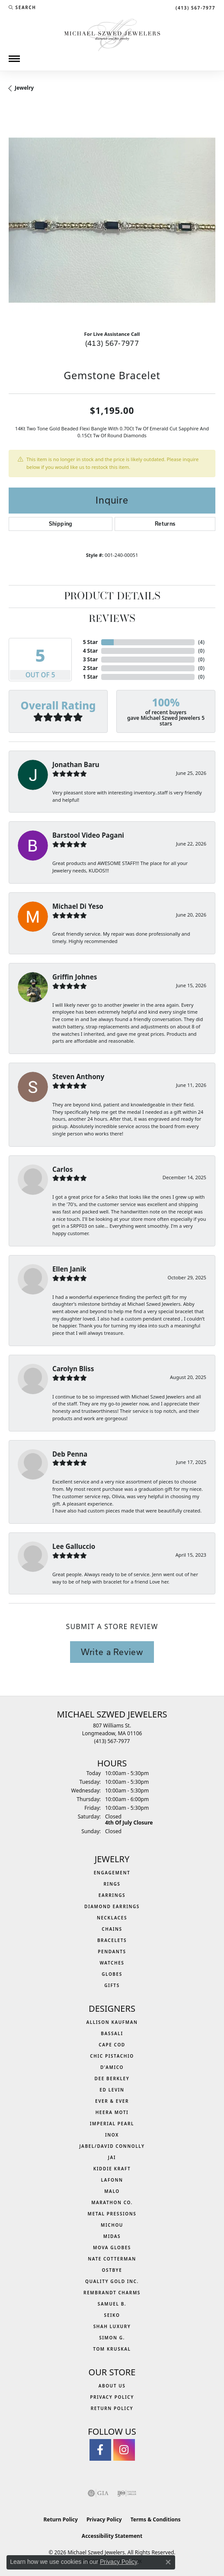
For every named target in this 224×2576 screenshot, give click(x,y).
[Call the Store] (112, 1741)
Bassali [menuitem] (112, 2033)
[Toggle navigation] (14, 59)
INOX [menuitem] (112, 2135)
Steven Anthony (78, 1076)
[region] (112, 220)
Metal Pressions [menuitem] (112, 2214)
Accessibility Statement (112, 2536)
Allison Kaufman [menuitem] (112, 2022)
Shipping (61, 524)
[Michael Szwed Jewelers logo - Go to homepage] (112, 34)
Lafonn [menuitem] (112, 2180)
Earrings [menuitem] (112, 1895)
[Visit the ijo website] (127, 2493)
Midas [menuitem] (112, 2236)
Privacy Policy (112, 2397)
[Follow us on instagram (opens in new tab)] (124, 2450)
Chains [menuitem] (112, 1929)
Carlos (62, 1169)
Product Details (112, 597)
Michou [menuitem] (112, 2225)
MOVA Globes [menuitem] (112, 2247)
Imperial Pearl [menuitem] (112, 2124)
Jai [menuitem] (112, 2157)
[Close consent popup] (168, 2562)
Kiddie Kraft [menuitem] (112, 2169)
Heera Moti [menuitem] (112, 2112)
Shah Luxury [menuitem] (112, 2326)
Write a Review (112, 1652)
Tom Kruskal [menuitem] (112, 2349)
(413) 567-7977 (112, 343)
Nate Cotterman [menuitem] (112, 2259)
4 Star (90, 650)
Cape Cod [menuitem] (112, 2045)
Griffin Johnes (74, 977)
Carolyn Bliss (73, 1368)
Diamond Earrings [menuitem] (112, 1906)
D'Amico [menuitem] (112, 2067)
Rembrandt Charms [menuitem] (112, 2293)
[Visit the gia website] (98, 2493)
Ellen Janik (69, 1269)
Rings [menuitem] (112, 1884)
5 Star (90, 642)
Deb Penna (69, 1454)
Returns (165, 524)
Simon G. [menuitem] (112, 2338)
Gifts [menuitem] (112, 1985)
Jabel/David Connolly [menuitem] (111, 2146)
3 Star (90, 659)
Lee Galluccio (73, 1546)
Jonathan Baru (75, 764)
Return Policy (112, 2408)
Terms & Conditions (156, 2519)
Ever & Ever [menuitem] (112, 2101)
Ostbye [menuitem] (112, 2270)
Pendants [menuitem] (112, 1951)
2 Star (90, 668)
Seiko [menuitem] (112, 2315)
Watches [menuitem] (112, 1963)
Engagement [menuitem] (112, 1873)
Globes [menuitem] (112, 1974)
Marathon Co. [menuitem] (112, 2202)
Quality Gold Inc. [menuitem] (112, 2281)
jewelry (24, 87)
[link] (194, 7)
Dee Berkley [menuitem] (112, 2078)
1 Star (90, 676)
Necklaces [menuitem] (112, 1918)
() (201, 642)
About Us (112, 2386)
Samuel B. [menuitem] (112, 2304)
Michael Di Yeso (77, 906)
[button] (22, 7)
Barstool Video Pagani (88, 835)
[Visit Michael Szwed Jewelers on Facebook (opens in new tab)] (100, 2450)
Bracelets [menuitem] (112, 1940)
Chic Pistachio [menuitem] (112, 2056)
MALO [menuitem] (112, 2191)
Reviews (112, 619)
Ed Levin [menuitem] (111, 2090)
